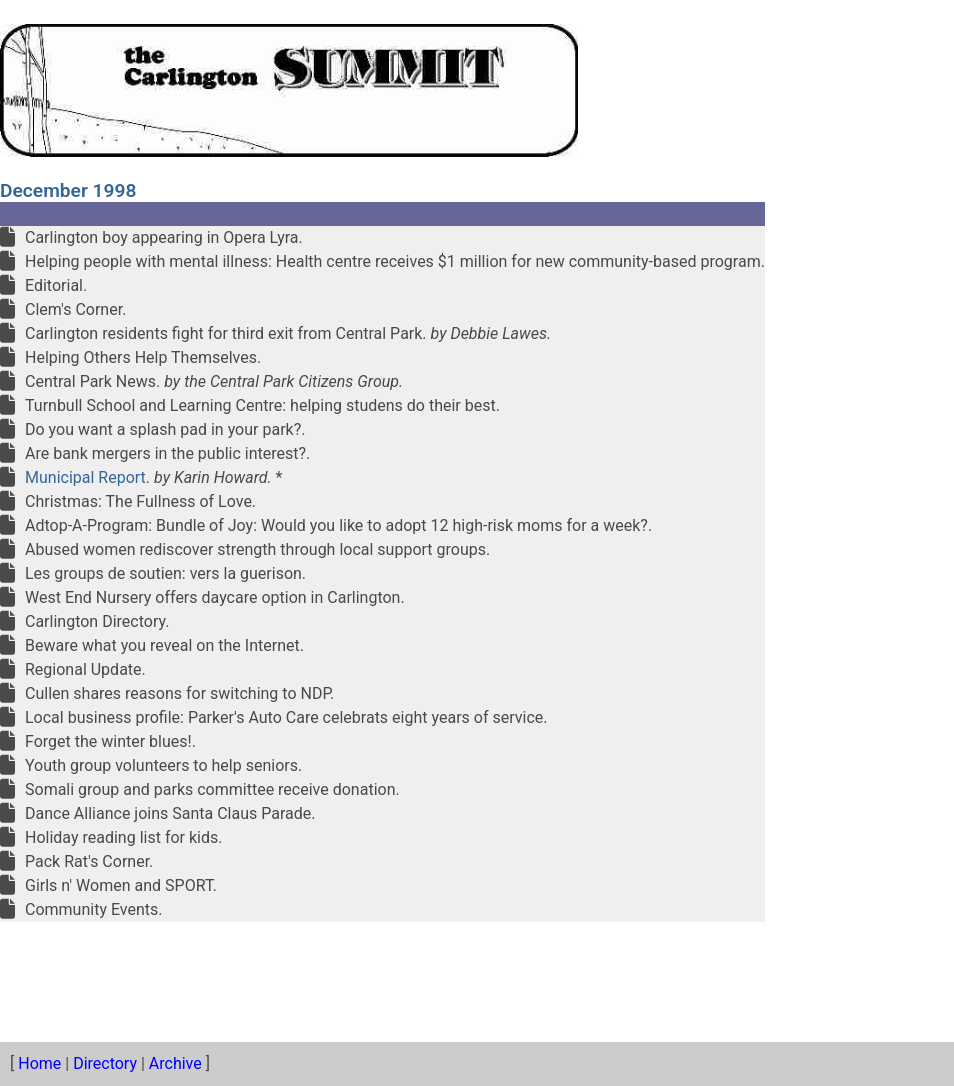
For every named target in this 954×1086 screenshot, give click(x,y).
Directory (105, 1063)
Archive (175, 1063)
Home (39, 1063)
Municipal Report (85, 477)
